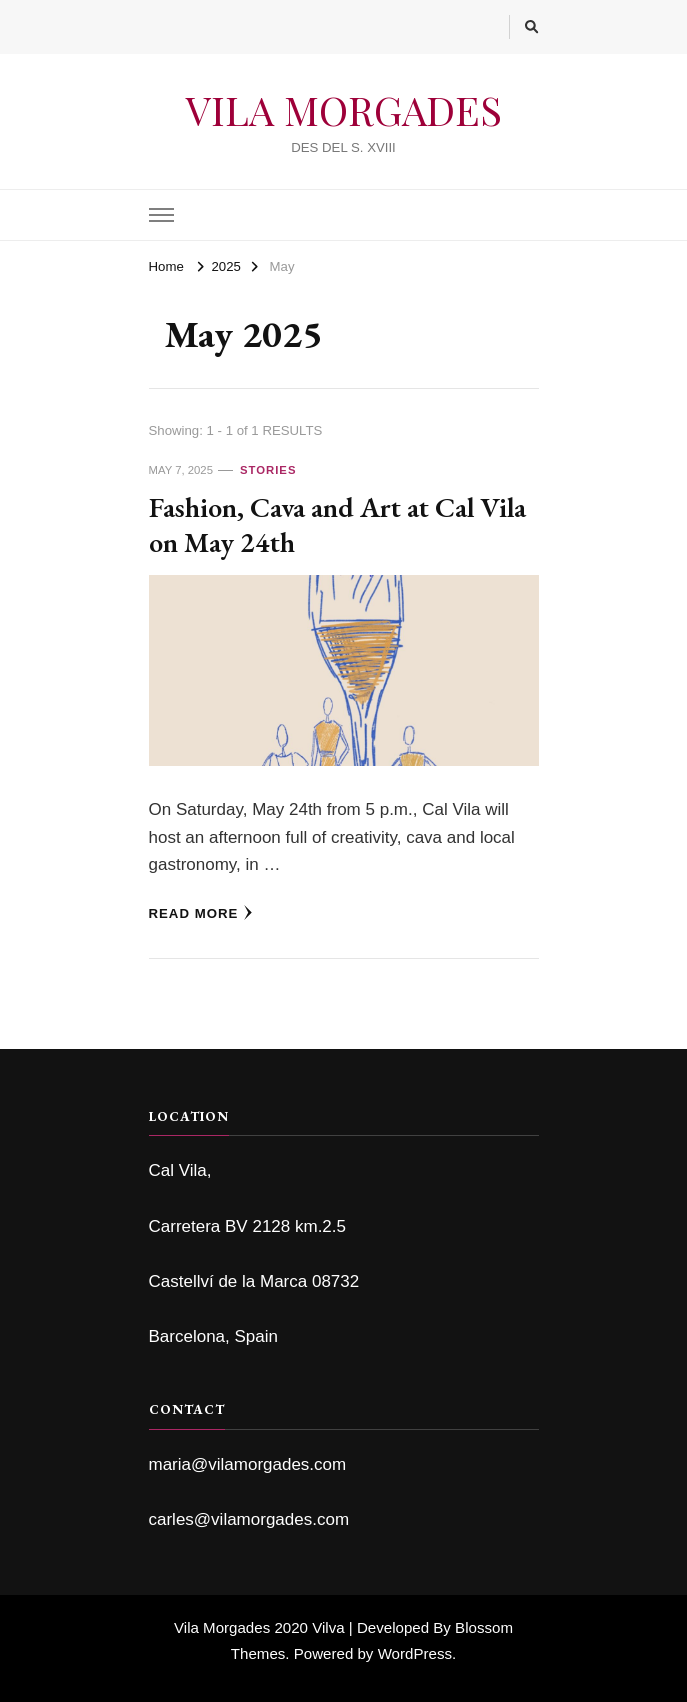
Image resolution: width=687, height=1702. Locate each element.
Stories (268, 470)
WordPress (415, 1653)
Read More (201, 913)
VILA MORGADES (344, 109)
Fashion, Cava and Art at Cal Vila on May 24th (337, 524)
